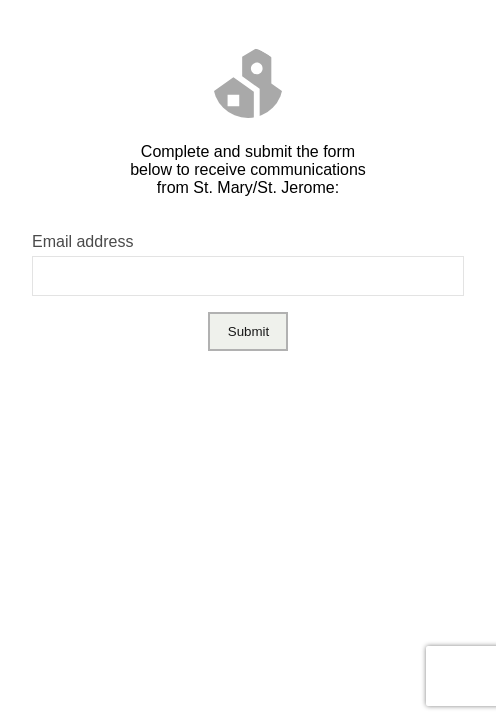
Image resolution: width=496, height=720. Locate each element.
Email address (82, 241)
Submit (248, 331)
